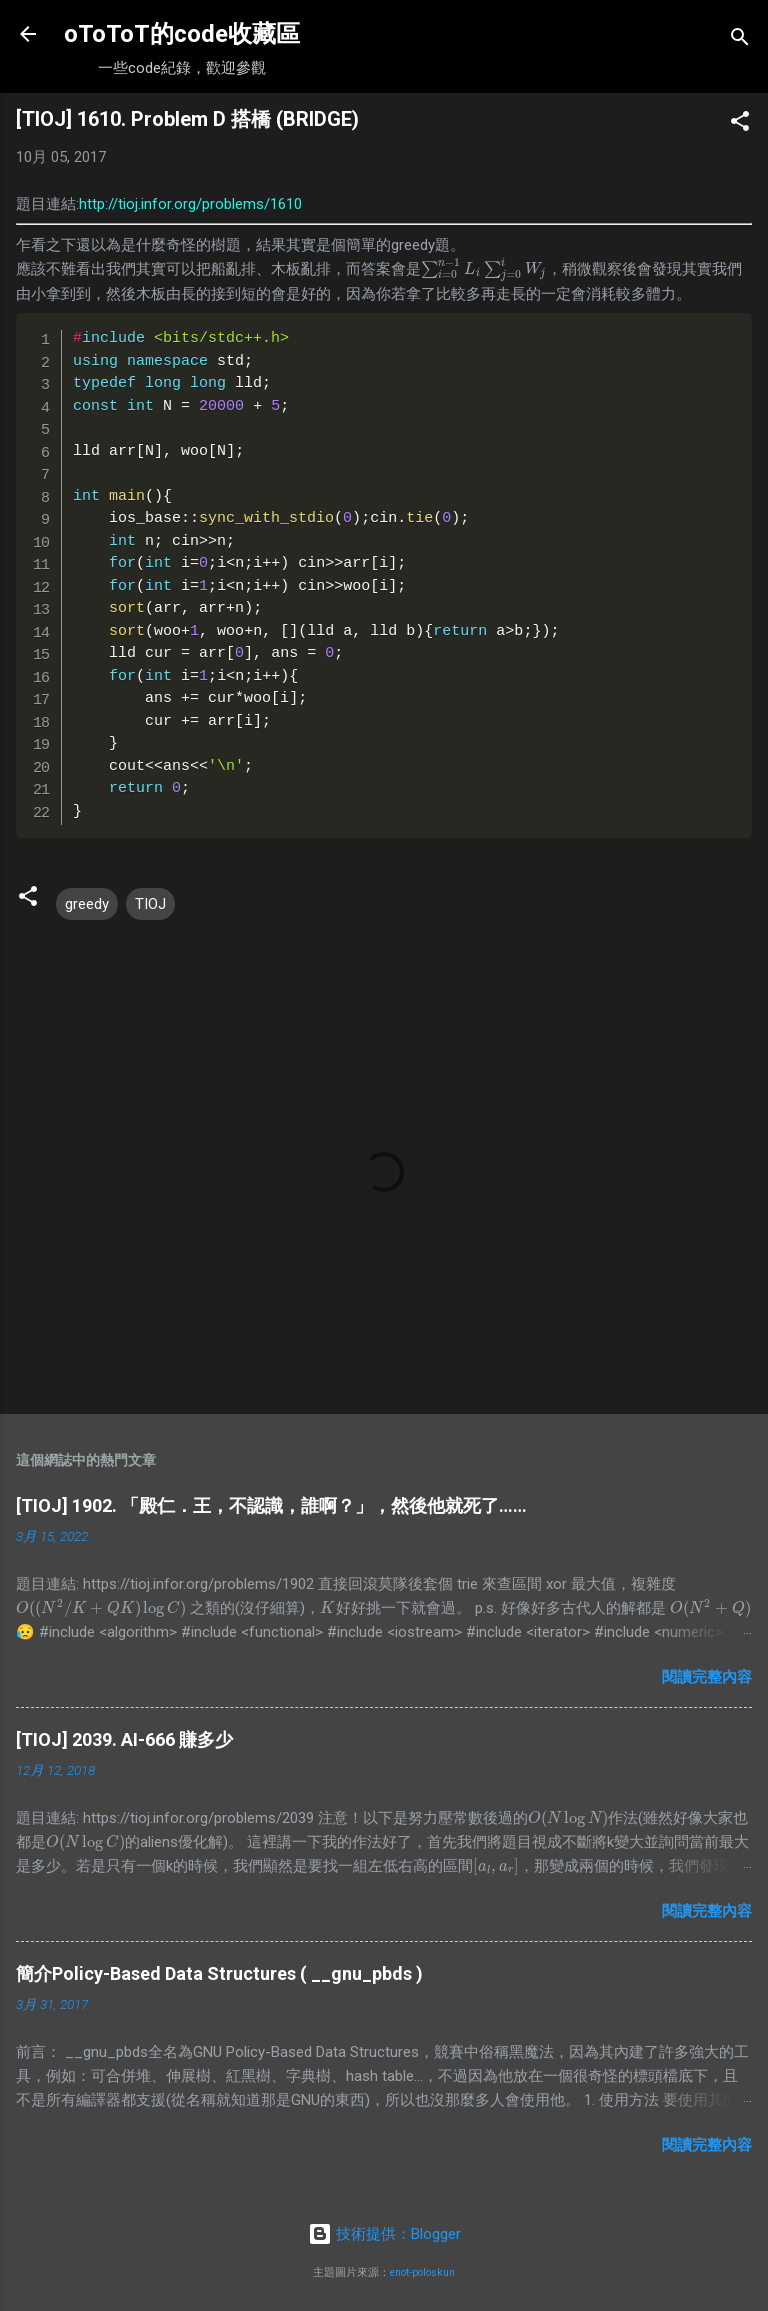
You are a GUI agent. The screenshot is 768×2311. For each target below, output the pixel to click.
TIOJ (150, 904)
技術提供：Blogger (384, 2234)
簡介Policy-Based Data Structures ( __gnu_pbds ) (219, 1973)
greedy (87, 904)
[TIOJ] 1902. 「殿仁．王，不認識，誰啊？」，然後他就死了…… (271, 1505)
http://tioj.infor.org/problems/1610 (190, 204)
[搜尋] (740, 40)
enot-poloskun (422, 2272)
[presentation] (484, 269)
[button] (740, 124)
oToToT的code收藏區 (182, 34)
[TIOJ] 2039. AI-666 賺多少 (124, 1739)
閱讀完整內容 (707, 1677)
